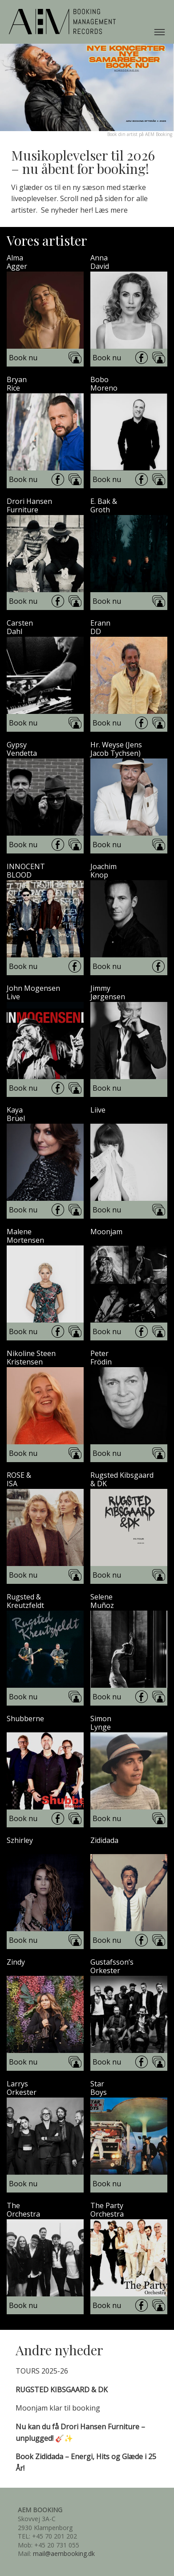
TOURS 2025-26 (42, 2371)
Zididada (104, 1840)
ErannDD (100, 627)
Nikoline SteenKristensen (31, 1357)
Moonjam (106, 1232)
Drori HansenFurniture (29, 505)
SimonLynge (100, 1723)
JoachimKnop (103, 870)
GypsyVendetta (22, 749)
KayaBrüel (16, 1114)
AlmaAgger (17, 262)
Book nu (23, 358)
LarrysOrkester (21, 2088)
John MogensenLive (33, 992)
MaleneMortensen (25, 1236)
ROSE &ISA (19, 1479)
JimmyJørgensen (107, 992)
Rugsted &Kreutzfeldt (25, 1601)
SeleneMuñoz (102, 1601)
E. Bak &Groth (103, 505)
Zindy (16, 1962)
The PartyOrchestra (107, 2209)
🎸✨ (80, 2432)
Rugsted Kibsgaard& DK (122, 1479)
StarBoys (98, 2088)
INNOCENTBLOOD (26, 870)
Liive (97, 1110)
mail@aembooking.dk (64, 2553)
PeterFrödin (101, 1357)
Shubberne (25, 1719)
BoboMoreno (103, 383)
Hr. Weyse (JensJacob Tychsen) (116, 749)
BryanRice (17, 383)
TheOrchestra (23, 2209)
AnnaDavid (99, 262)
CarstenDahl (20, 627)
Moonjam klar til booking (58, 2408)
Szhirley (20, 1840)
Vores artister (47, 240)
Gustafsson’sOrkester (112, 1966)
